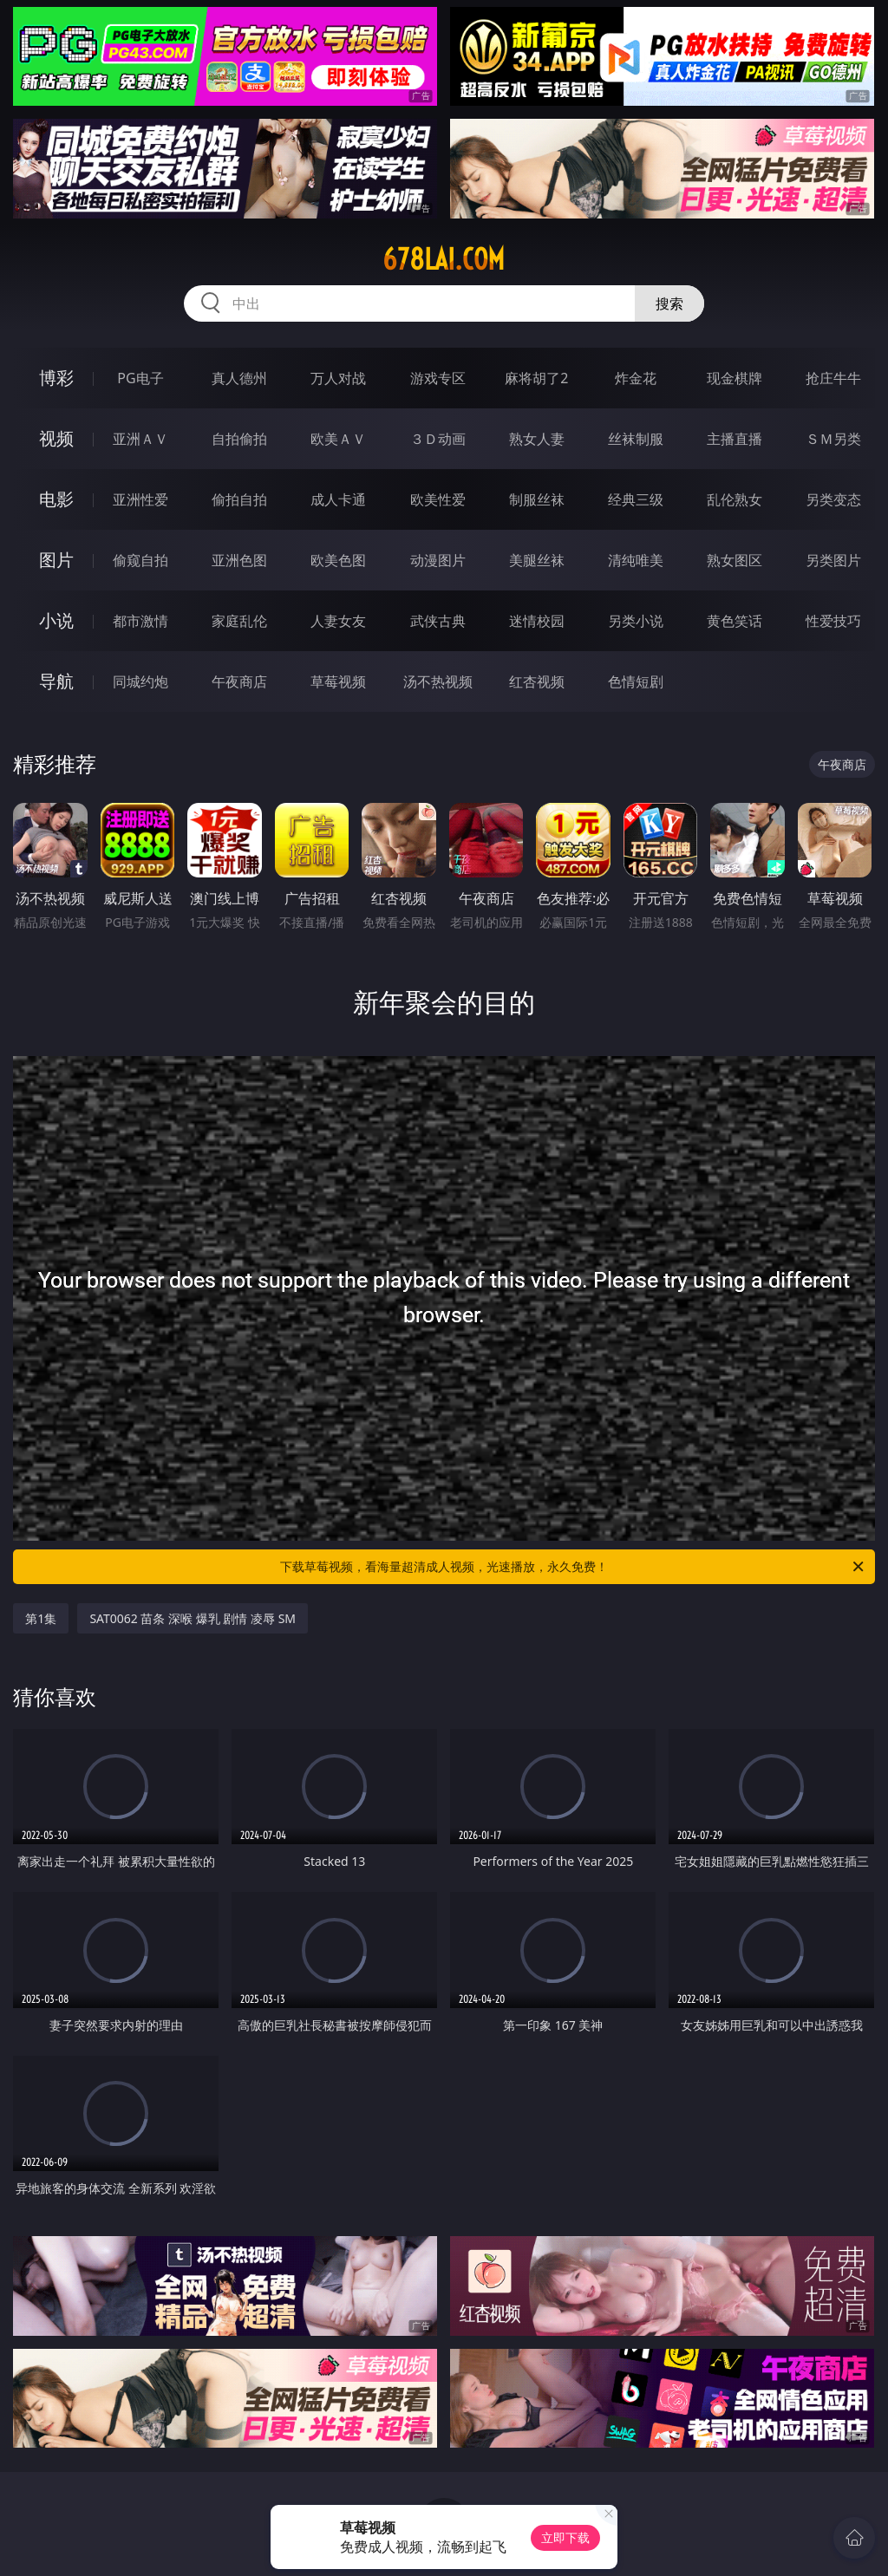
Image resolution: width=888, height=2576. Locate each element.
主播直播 (734, 438)
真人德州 (239, 378)
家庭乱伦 (239, 620)
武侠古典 (438, 620)
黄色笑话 (734, 620)
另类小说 (635, 620)
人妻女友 (338, 620)
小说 (56, 620)
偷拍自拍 (239, 499)
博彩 (56, 377)
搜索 (669, 303)
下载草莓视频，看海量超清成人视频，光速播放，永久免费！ (573, 1566)
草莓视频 (338, 681)
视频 (56, 438)
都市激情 (140, 620)
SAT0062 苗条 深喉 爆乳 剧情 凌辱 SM (192, 1618)
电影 (56, 499)
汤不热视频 (438, 681)
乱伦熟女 (734, 499)
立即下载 (565, 2537)
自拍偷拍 (239, 438)
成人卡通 (338, 499)
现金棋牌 (734, 378)
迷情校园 (537, 620)
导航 (56, 681)
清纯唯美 (635, 560)
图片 (56, 559)
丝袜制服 (635, 438)
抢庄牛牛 (833, 378)
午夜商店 (239, 681)
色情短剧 (635, 681)
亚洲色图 (239, 560)
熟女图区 (734, 560)
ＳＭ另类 (833, 438)
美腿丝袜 (537, 560)
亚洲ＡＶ (140, 438)
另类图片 (833, 560)
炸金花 (635, 378)
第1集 (40, 1618)
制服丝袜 (537, 499)
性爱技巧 (833, 620)
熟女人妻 (537, 438)
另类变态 (833, 499)
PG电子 (140, 378)
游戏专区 (438, 378)
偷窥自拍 (140, 560)
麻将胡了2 (536, 378)
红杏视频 (537, 681)
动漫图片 (438, 560)
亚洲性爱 (140, 499)
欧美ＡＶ (338, 438)
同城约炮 (140, 681)
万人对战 (338, 378)
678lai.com (443, 259)
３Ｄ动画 (438, 438)
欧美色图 (338, 560)
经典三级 (635, 499)
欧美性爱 (438, 499)
